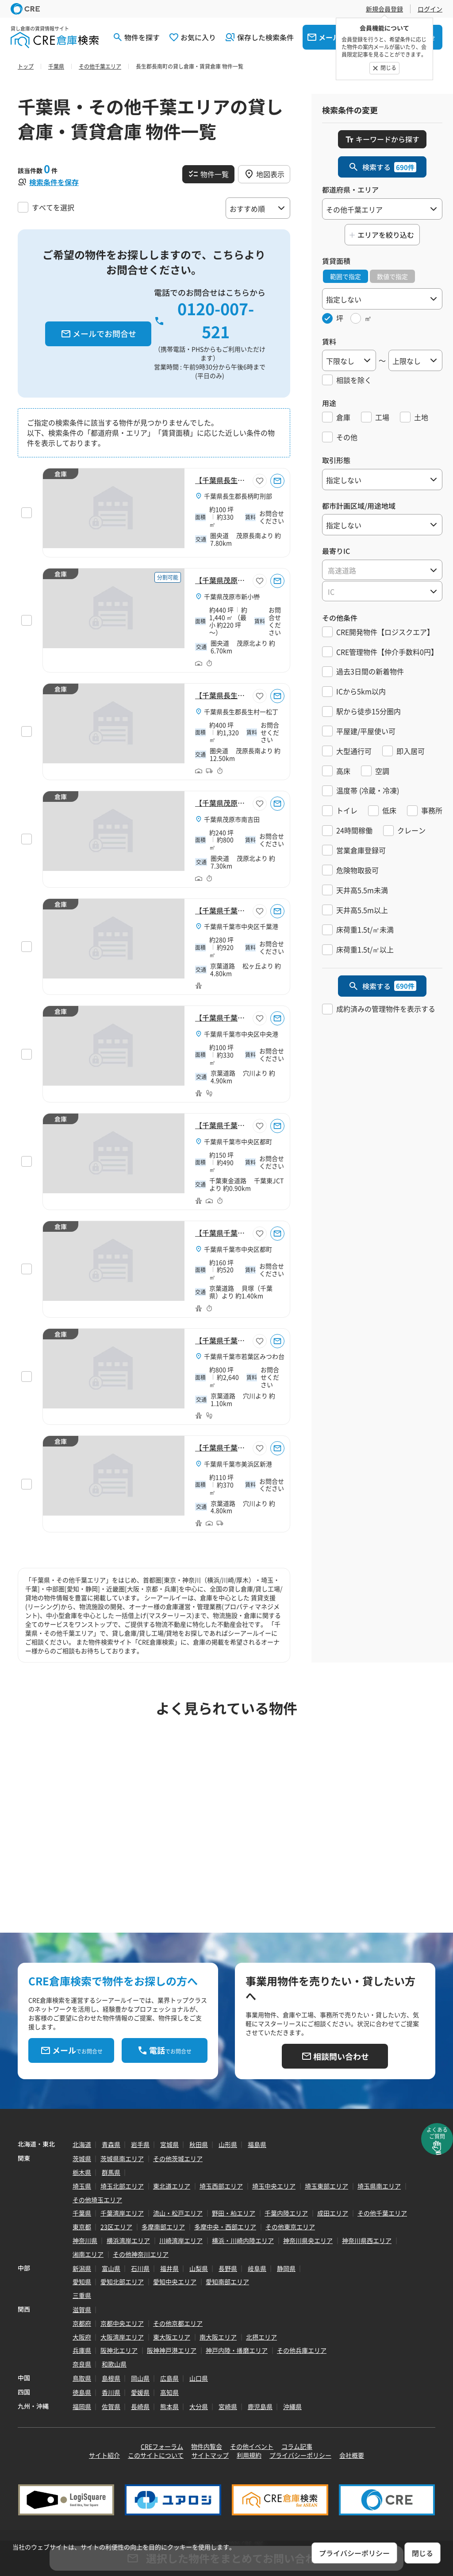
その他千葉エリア (382, 2213)
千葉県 (82, 2213)
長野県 (228, 2268)
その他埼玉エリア (97, 2199)
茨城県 (82, 2158)
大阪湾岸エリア (122, 2336)
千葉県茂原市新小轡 (232, 596)
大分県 (198, 2406)
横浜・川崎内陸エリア (243, 2240)
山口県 (198, 2378)
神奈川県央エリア (308, 2240)
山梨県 (198, 2268)
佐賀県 (111, 2406)
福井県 (169, 2268)
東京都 (82, 2226)
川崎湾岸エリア (181, 2240)
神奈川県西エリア (367, 2240)
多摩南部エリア (163, 2226)
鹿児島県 (260, 2406)
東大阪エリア (171, 2336)
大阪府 (82, 2336)
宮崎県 (228, 2406)
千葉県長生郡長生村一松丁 (241, 711)
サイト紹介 (104, 2455)
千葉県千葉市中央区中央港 (241, 1033)
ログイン (430, 8)
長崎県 (140, 2406)
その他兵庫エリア (301, 2350)
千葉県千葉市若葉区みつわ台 (244, 1356)
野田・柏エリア (233, 2213)
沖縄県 (292, 2406)
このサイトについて (156, 2455)
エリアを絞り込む (385, 234)
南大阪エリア (218, 2336)
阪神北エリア (119, 2350)
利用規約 (249, 2455)
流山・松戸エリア (178, 2213)
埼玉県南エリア (379, 2185)
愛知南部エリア (227, 2281)
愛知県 (82, 2281)
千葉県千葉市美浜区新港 (238, 1463)
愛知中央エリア (174, 2281)
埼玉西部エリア (221, 2185)
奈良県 (82, 2363)
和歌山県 (114, 2363)
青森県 (111, 2144)
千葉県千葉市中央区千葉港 (241, 926)
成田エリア (332, 2213)
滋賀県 (82, 2309)
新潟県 (82, 2268)
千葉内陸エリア (286, 2213)
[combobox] (382, 570)
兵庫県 (82, 2350)
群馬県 (111, 2172)
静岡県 (286, 2268)
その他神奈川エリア (141, 2254)
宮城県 (169, 2144)
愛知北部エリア (122, 2281)
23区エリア (116, 2226)
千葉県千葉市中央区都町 (238, 1141)
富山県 (111, 2268)
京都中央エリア (122, 2323)
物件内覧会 (206, 2446)
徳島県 (82, 2392)
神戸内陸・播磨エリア (237, 2350)
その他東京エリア (290, 2226)
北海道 (82, 2144)
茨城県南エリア (122, 2158)
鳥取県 (82, 2378)
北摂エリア (261, 2336)
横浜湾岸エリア (128, 2240)
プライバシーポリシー (300, 2455)
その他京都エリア (178, 2323)
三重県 (82, 2295)
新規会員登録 (384, 8)
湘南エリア (88, 2254)
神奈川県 (85, 2240)
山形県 (228, 2144)
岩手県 (140, 2144)
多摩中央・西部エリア (225, 2226)
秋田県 (198, 2144)
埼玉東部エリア (326, 2185)
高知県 (169, 2392)
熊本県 (169, 2406)
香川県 (111, 2392)
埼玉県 (82, 2185)
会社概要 (351, 2455)
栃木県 (82, 2172)
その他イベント (251, 2446)
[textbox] (382, 570)
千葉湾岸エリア (122, 2213)
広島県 (169, 2378)
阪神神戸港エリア (171, 2350)
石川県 (140, 2268)
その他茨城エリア (178, 2158)
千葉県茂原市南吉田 (232, 819)
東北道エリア (171, 2185)
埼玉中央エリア (274, 2185)
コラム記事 (296, 2446)
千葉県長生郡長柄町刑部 (238, 495)
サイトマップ (210, 2455)
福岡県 (82, 2406)
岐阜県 (257, 2268)
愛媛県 (140, 2392)
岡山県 (140, 2378)
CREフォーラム (162, 2446)
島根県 (111, 2378)
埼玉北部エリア (122, 2185)
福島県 (257, 2144)
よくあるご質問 (437, 2133)
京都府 (82, 2323)
